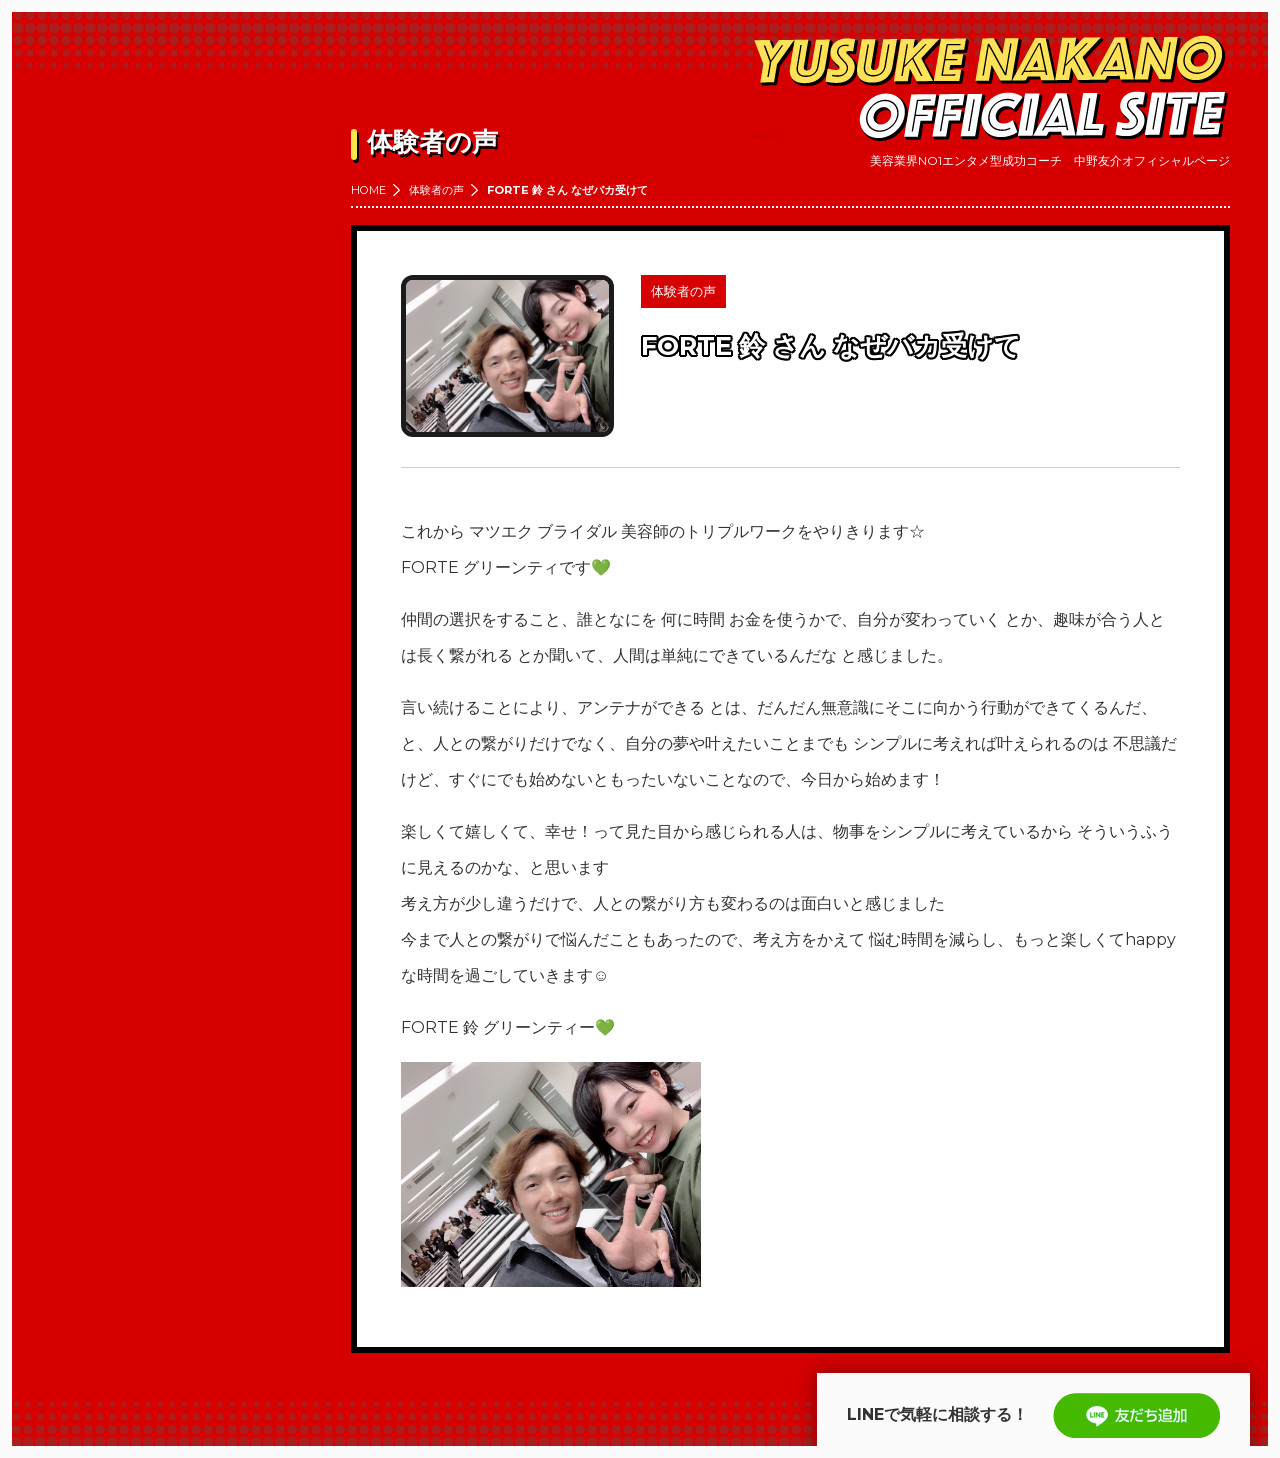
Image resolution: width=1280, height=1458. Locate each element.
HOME (368, 190)
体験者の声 (436, 190)
